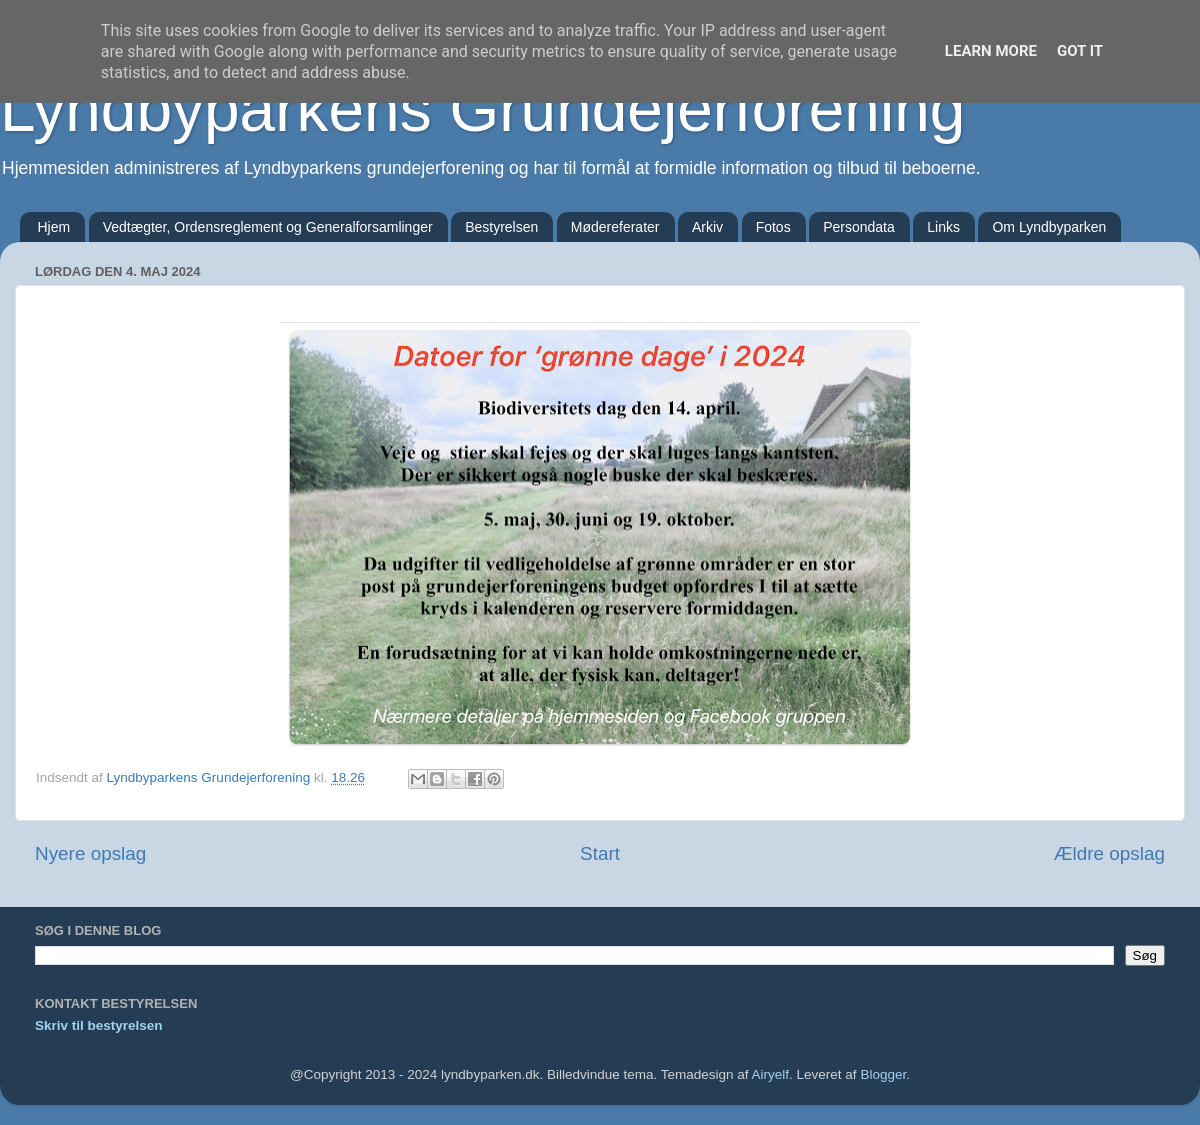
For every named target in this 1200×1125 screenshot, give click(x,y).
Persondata (859, 227)
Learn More (991, 51)
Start (600, 853)
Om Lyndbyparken (1049, 227)
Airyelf (771, 1074)
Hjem (54, 227)
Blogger (883, 1074)
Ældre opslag (1109, 853)
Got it (1080, 51)
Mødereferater (615, 227)
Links (943, 227)
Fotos (773, 227)
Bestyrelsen (501, 227)
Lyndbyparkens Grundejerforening (482, 109)
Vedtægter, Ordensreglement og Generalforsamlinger (268, 227)
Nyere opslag (90, 853)
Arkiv (707, 227)
